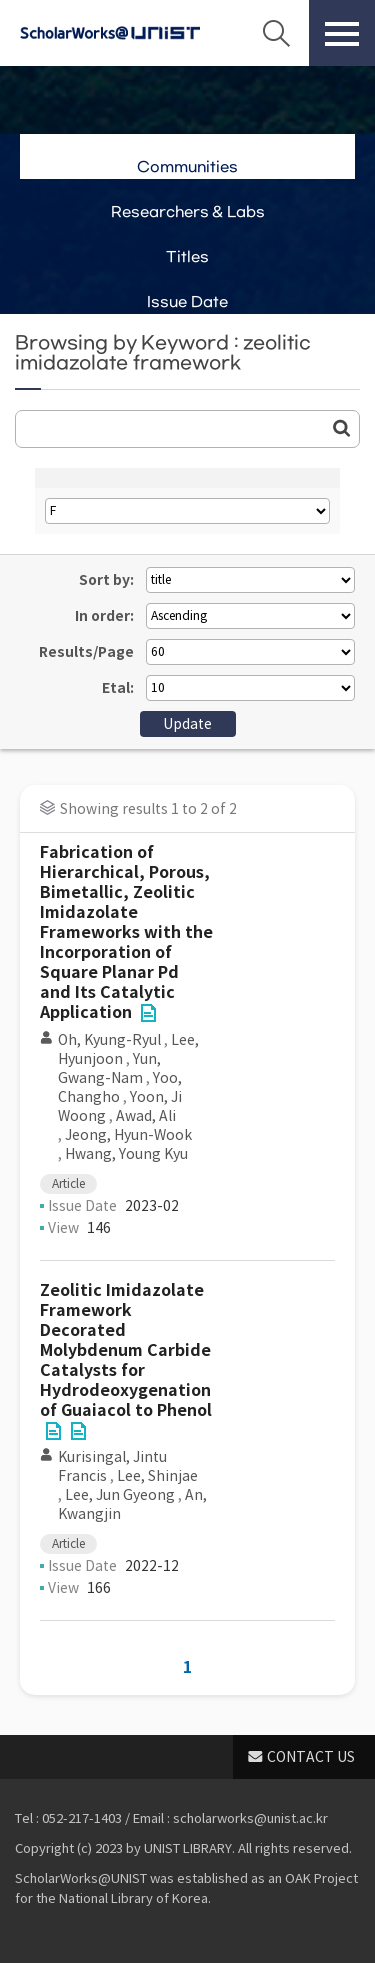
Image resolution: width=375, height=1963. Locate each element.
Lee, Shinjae (157, 1476)
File (148, 1013)
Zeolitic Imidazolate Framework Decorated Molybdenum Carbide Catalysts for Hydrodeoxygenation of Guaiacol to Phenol (126, 1350)
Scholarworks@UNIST (110, 33)
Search (276, 33)
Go (342, 428)
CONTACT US (311, 1757)
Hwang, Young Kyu (126, 1154)
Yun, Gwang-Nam (109, 1068)
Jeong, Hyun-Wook (128, 1135)
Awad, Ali (146, 1116)
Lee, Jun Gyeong (120, 1495)
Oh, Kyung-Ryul (109, 1040)
